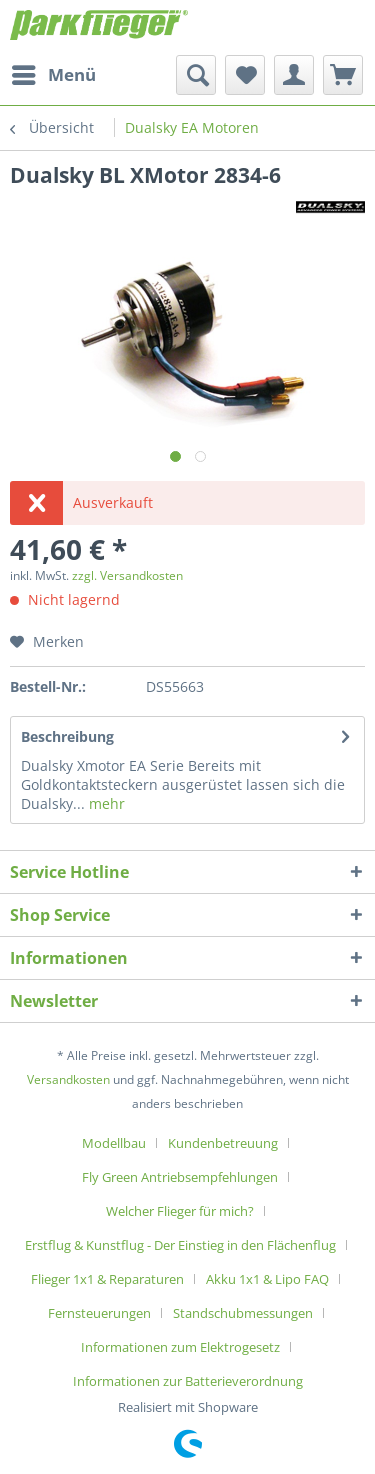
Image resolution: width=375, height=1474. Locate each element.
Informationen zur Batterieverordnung (188, 1381)
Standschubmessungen (243, 1313)
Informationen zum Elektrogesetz (180, 1347)
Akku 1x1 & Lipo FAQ (267, 1279)
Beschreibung (67, 736)
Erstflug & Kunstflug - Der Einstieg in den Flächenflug (180, 1245)
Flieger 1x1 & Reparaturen (107, 1279)
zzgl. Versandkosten (127, 575)
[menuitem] (53, 75)
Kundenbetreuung (223, 1143)
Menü (54, 72)
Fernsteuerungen (99, 1313)
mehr (105, 803)
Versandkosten (68, 1079)
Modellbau (114, 1143)
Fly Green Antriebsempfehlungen (180, 1177)
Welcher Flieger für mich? (180, 1211)
